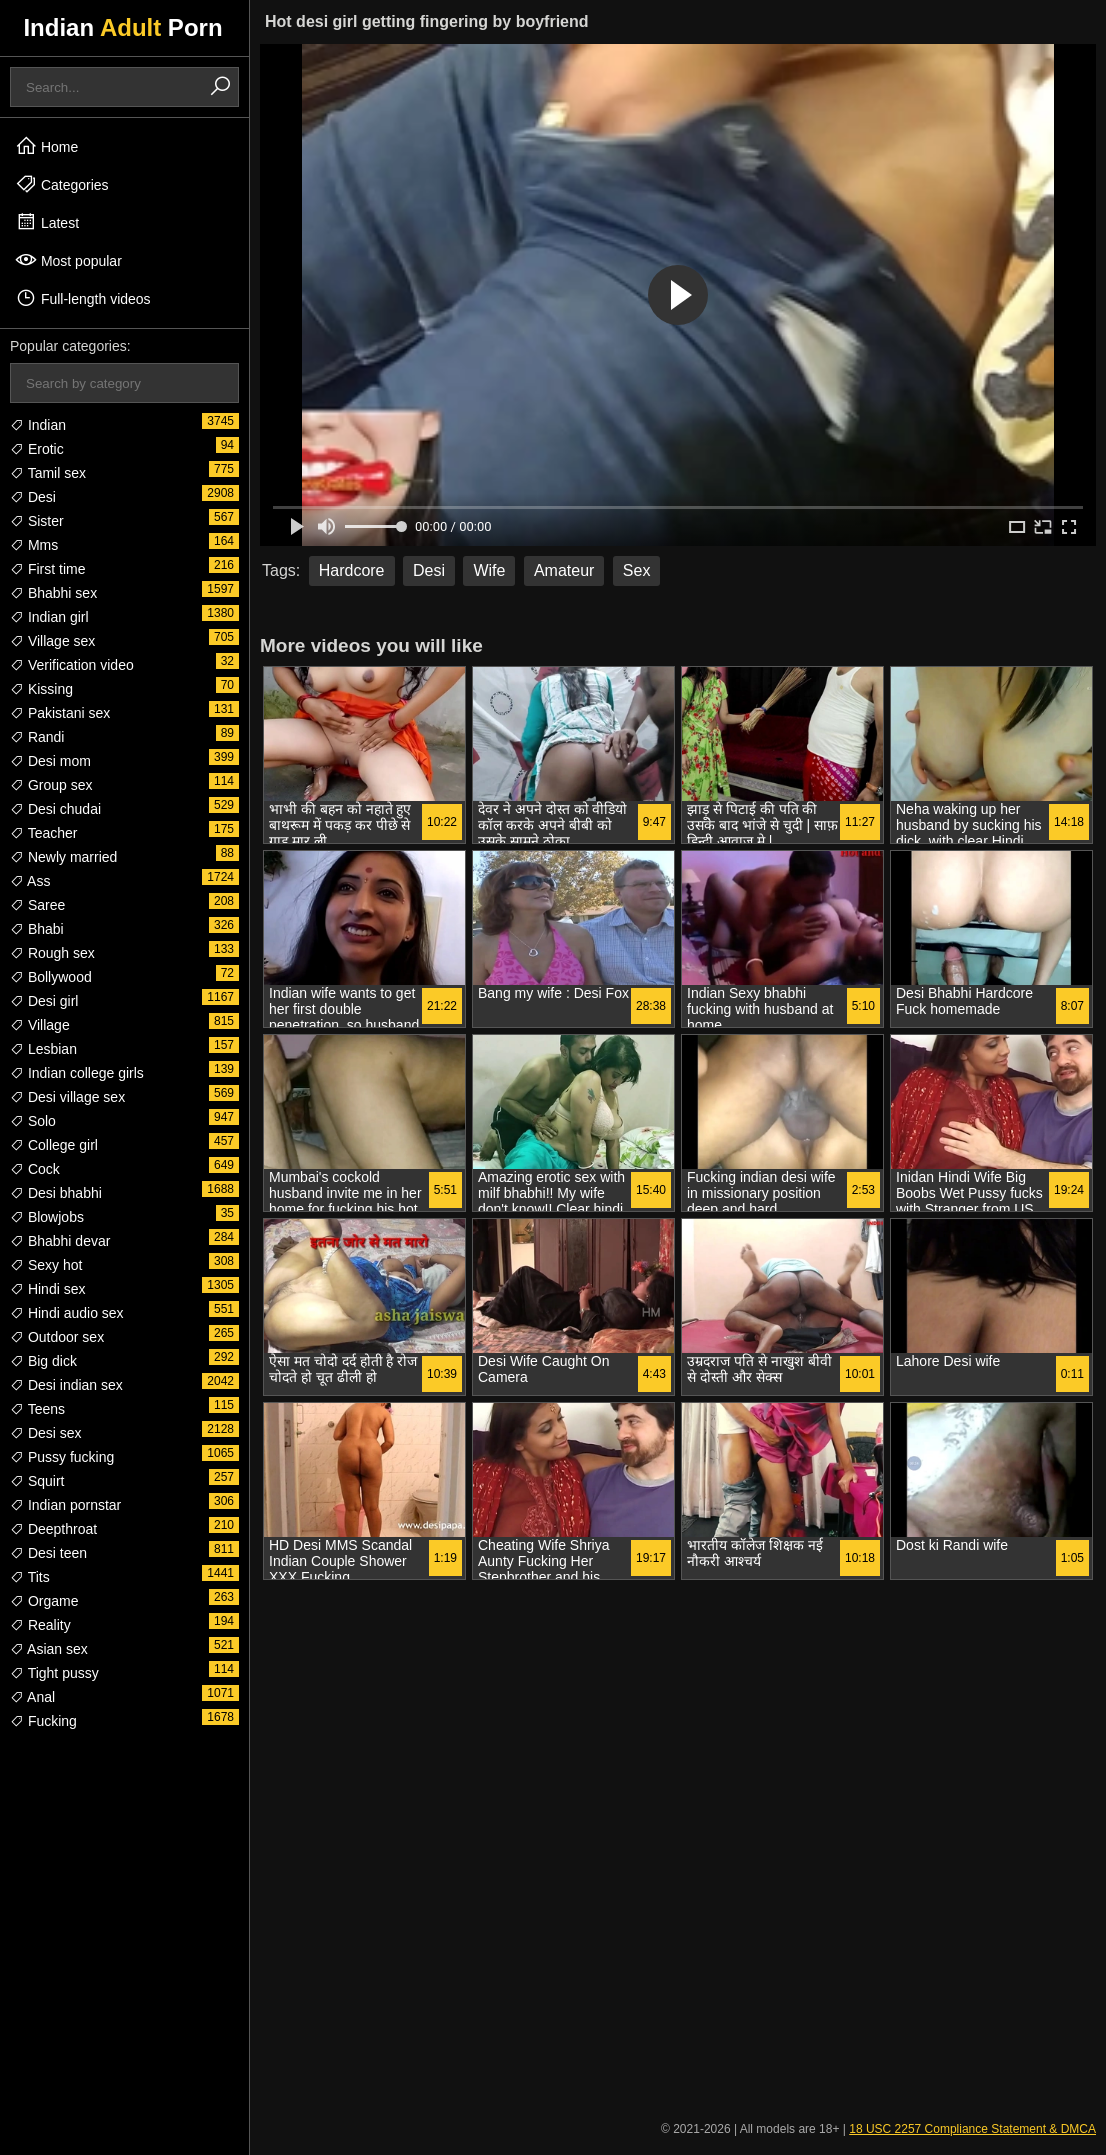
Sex (637, 570)
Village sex (52, 641)
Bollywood (51, 977)
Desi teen (48, 1553)
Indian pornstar (65, 1505)
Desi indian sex (66, 1385)
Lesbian (43, 1049)
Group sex (51, 785)
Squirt (37, 1481)
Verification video (72, 665)
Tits (30, 1577)
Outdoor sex (57, 1337)
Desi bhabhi (56, 1193)
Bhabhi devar (60, 1241)
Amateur (564, 570)
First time (47, 569)
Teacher (43, 833)
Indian (38, 425)
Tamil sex (48, 473)
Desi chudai (55, 809)
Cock (35, 1169)
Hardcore (352, 570)
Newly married (63, 857)
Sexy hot (46, 1265)
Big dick (43, 1361)
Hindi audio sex (67, 1313)
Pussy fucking (62, 1457)
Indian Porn (122, 27)
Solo (33, 1121)
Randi (37, 737)
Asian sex (49, 1649)
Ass (30, 881)
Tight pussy (54, 1673)
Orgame (44, 1601)
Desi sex (46, 1433)
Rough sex (52, 953)
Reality (40, 1625)
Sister (37, 521)
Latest (47, 222)
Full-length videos (83, 298)
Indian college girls (77, 1073)
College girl (54, 1145)
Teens (37, 1409)
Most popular (68, 260)
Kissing (41, 689)
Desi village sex (67, 1097)
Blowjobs (47, 1217)
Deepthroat (53, 1529)
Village (40, 1025)
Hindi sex (47, 1289)
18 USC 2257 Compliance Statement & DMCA (972, 2129)
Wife (489, 570)
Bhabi (37, 929)
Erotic (37, 449)
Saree (37, 905)
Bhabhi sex (53, 593)
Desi (33, 497)
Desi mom (50, 761)
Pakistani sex (60, 713)
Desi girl (44, 1001)
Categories (62, 184)
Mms (34, 545)
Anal (32, 1697)
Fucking (43, 1721)
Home (46, 146)
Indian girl (49, 617)
